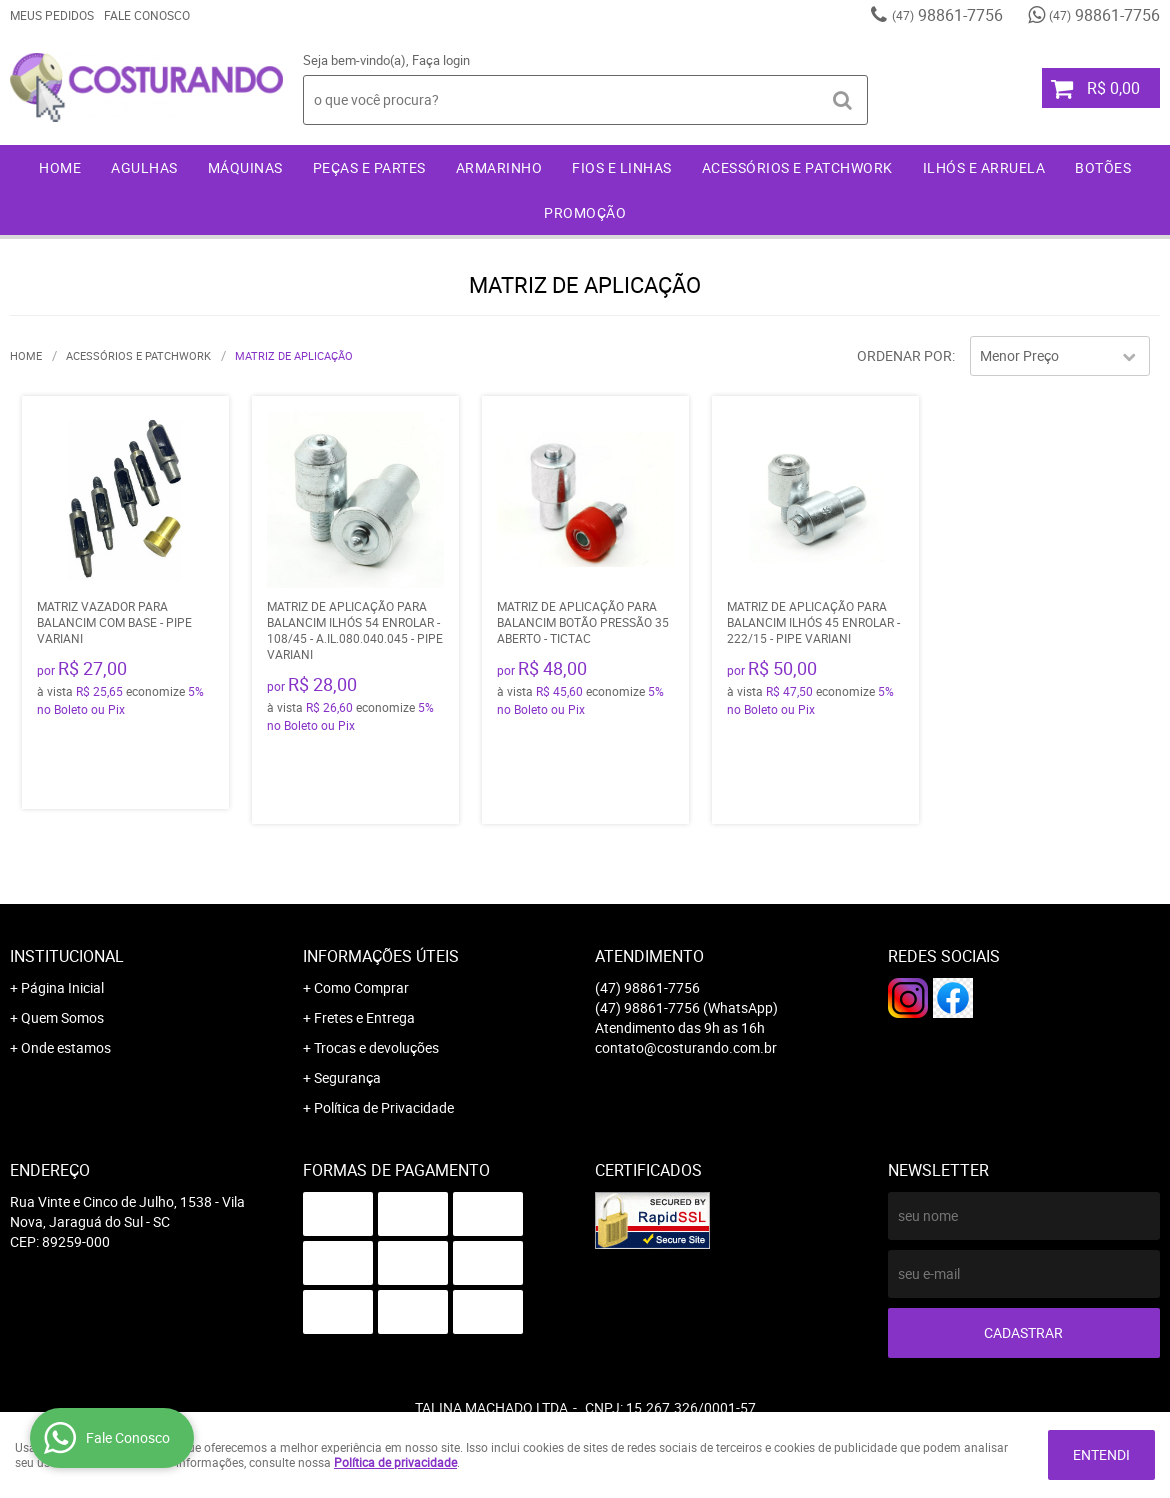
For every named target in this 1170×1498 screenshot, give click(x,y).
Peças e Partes (369, 167)
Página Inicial (62, 987)
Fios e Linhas (622, 167)
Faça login (441, 60)
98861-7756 (947, 15)
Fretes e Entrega (364, 1017)
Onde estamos (66, 1047)
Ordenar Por (904, 355)
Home (60, 167)
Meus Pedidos (52, 15)
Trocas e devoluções (376, 1047)
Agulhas (144, 167)
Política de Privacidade (384, 1107)
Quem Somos (62, 1017)
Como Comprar (361, 987)
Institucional (67, 956)
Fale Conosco (147, 15)
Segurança (347, 1077)
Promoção (585, 212)
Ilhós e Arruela (984, 167)
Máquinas (245, 167)
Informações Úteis (381, 956)
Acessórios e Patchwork (797, 167)
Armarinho (499, 167)
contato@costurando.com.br (686, 1047)
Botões (1103, 167)
